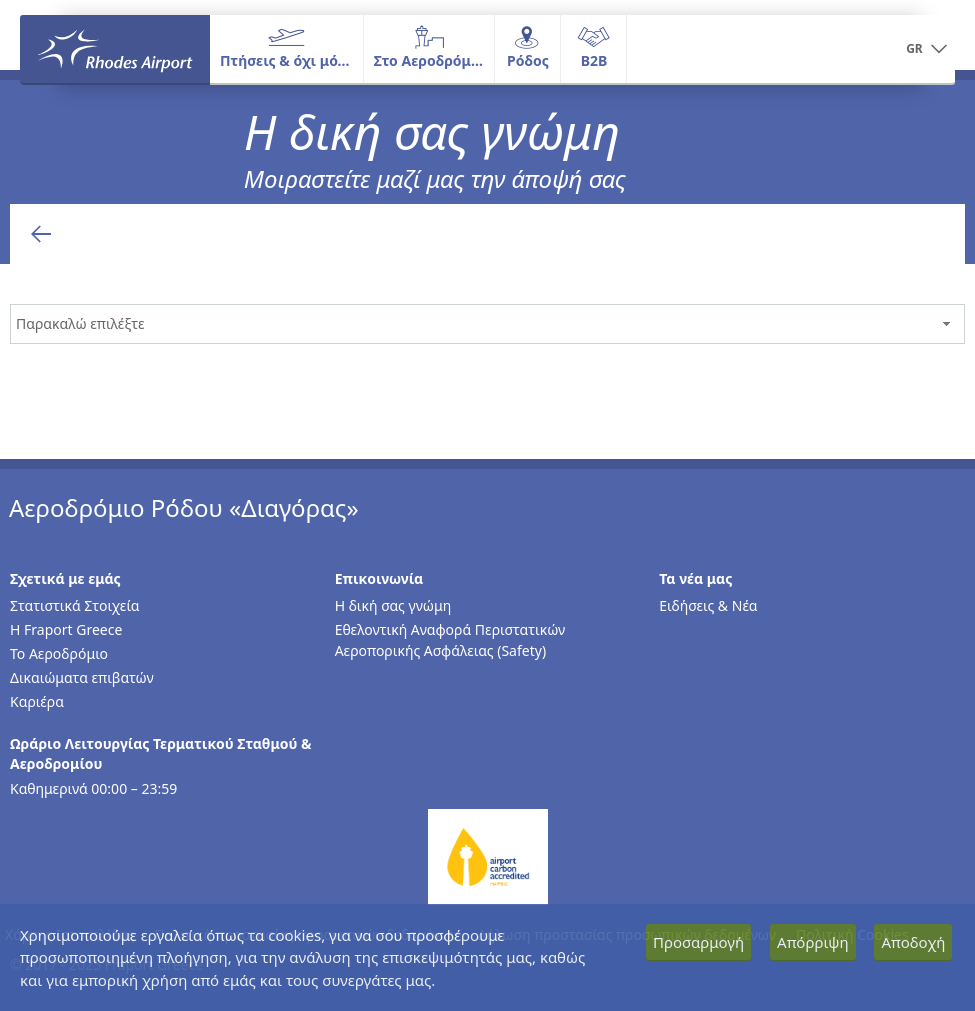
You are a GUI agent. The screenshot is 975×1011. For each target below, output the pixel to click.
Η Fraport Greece (66, 629)
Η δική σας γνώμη (393, 605)
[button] (926, 50)
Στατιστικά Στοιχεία (74, 605)
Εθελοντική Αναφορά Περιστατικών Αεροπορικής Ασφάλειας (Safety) (450, 640)
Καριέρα (37, 701)
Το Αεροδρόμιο (59, 653)
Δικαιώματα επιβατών (82, 677)
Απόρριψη (813, 942)
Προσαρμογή (698, 942)
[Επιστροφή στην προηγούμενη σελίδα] (41, 234)
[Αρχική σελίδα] (115, 49)
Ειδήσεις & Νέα (708, 605)
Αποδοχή (913, 942)
